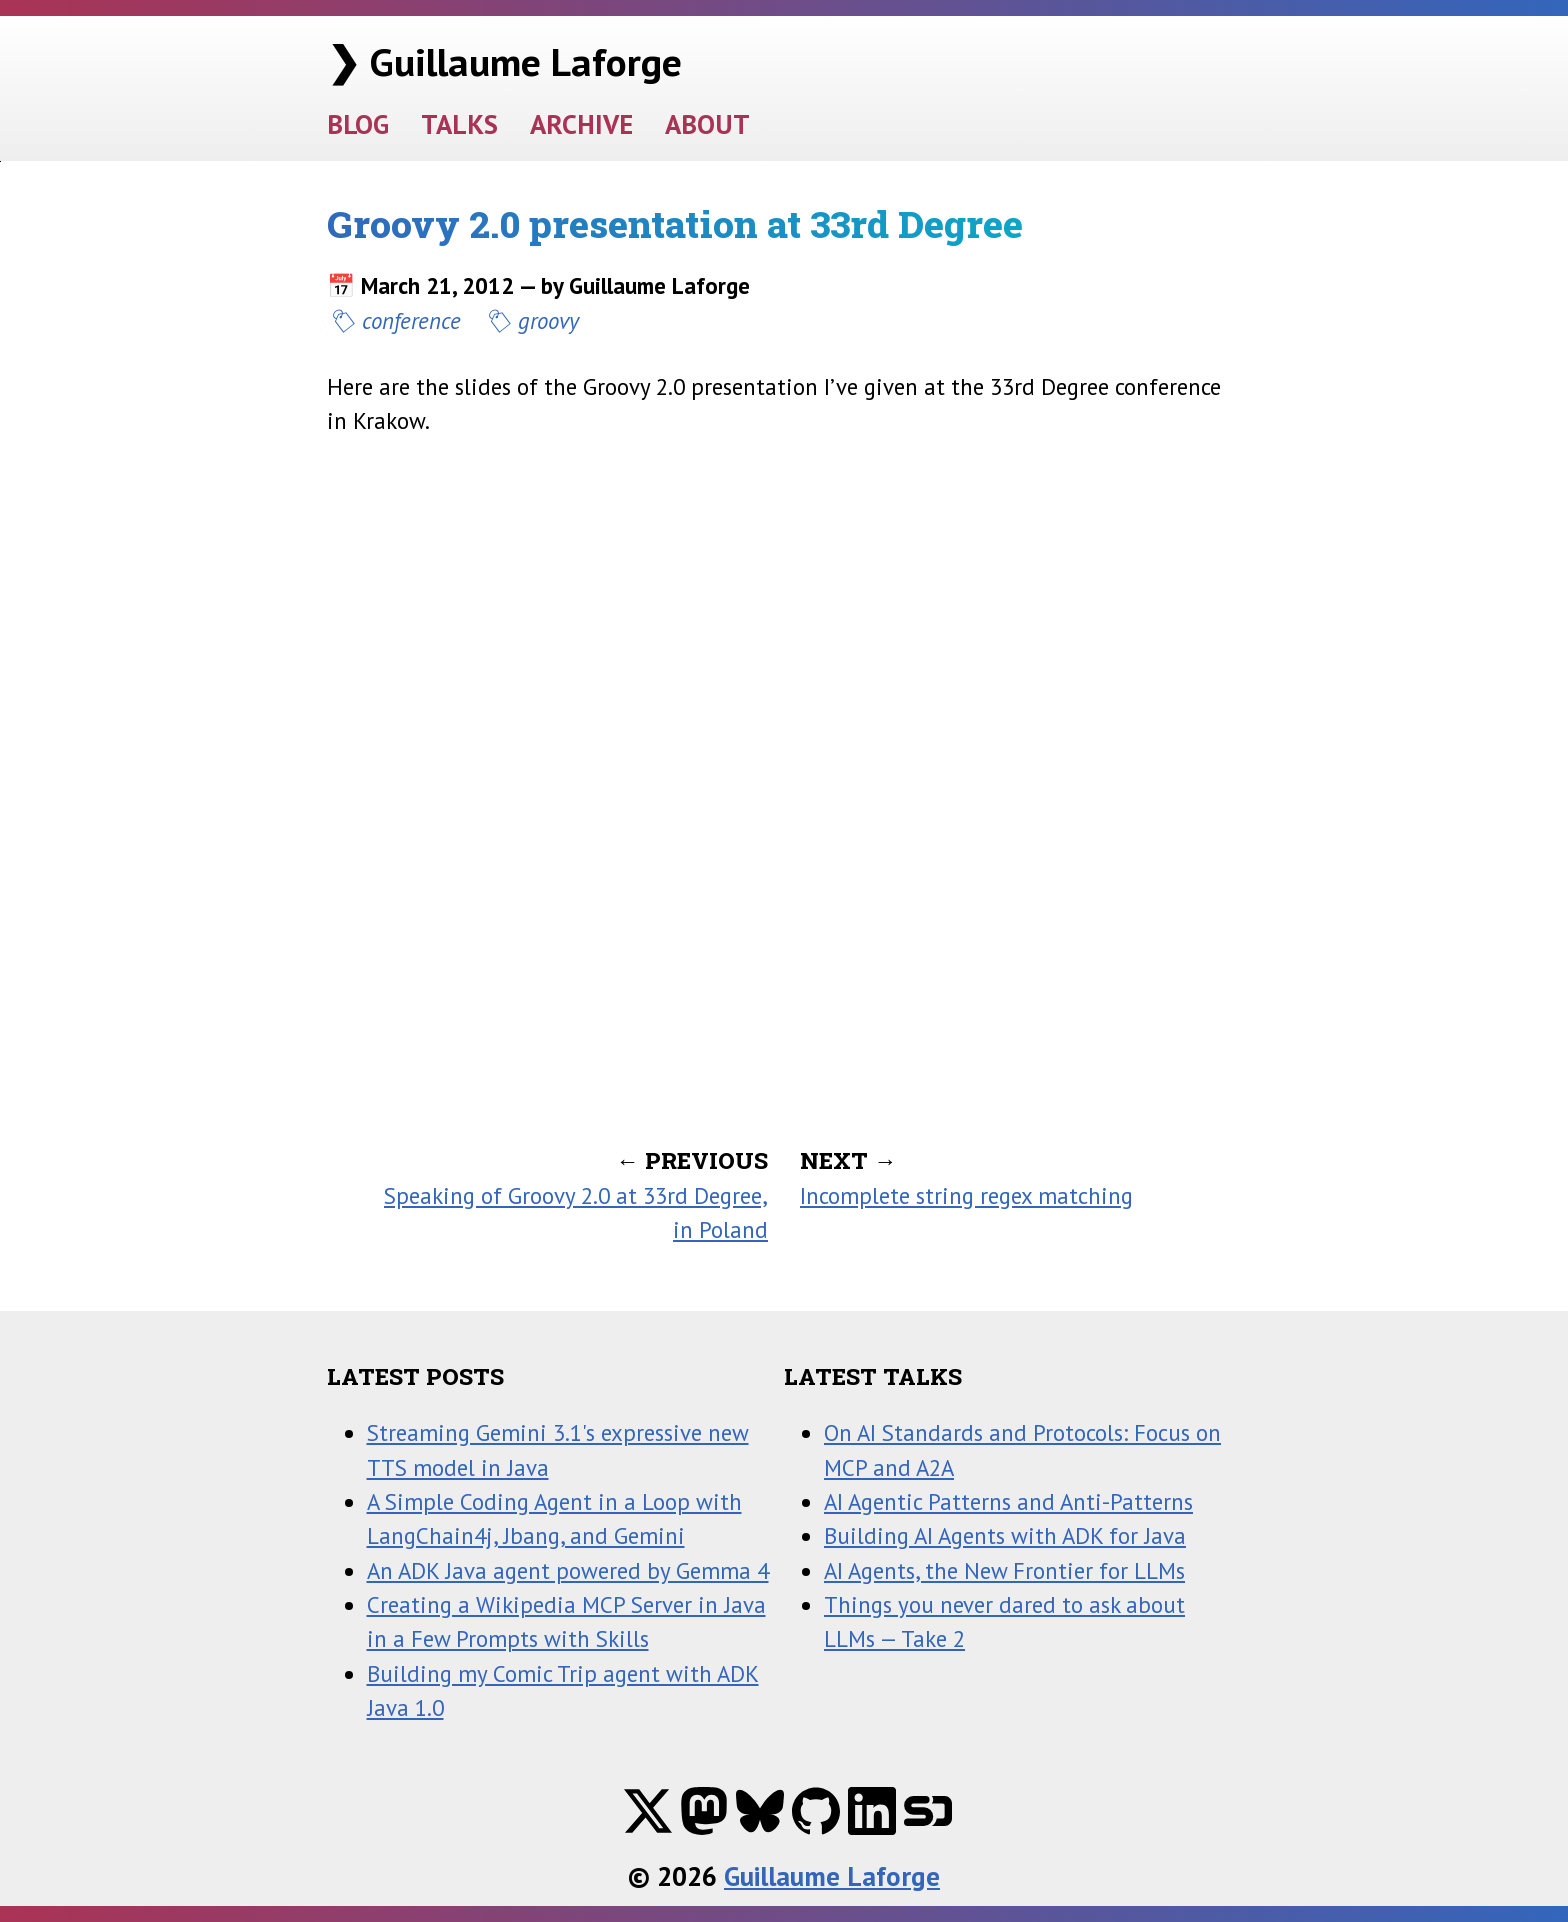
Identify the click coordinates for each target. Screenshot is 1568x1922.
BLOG (358, 123)
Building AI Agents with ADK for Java (1005, 1535)
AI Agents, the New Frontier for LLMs (1004, 1570)
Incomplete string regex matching (966, 1195)
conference (411, 320)
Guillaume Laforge (832, 1875)
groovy (548, 320)
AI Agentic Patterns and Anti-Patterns (1008, 1501)
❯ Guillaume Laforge (504, 61)
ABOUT (707, 123)
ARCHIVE (581, 123)
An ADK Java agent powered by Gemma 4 (568, 1570)
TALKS (459, 123)
